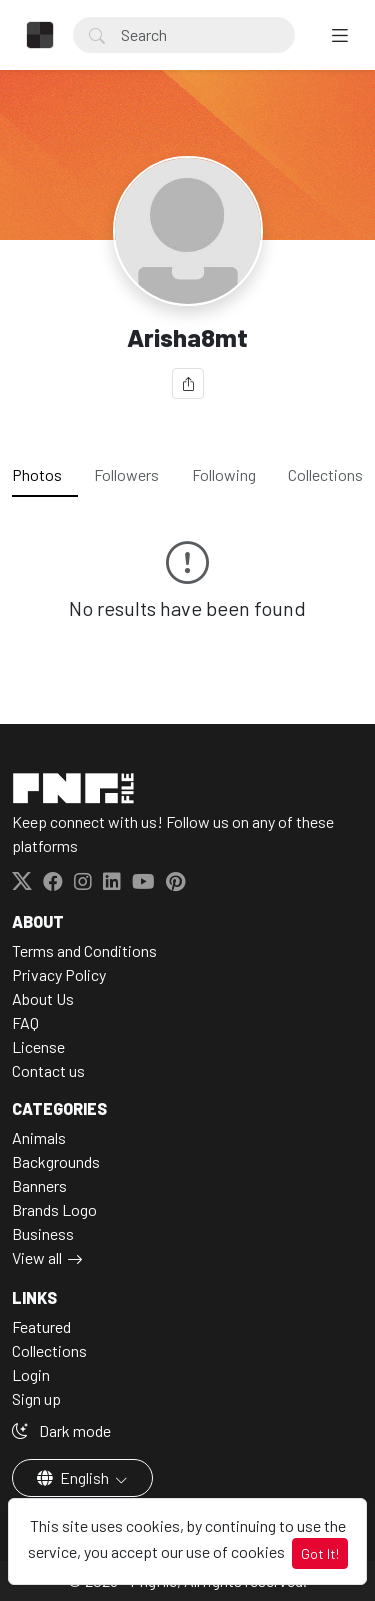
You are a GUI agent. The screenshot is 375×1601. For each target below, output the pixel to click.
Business (43, 1233)
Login (31, 1374)
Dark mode (61, 1430)
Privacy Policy (59, 974)
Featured (41, 1326)
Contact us (48, 1070)
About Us (43, 998)
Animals (39, 1137)
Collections (325, 474)
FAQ (25, 1022)
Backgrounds (56, 1161)
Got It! (320, 1553)
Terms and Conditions (84, 950)
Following (224, 474)
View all (37, 1257)
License (38, 1046)
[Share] (188, 383)
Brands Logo (54, 1209)
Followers (126, 474)
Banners (39, 1185)
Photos (37, 474)
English (74, 1477)
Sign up (36, 1398)
